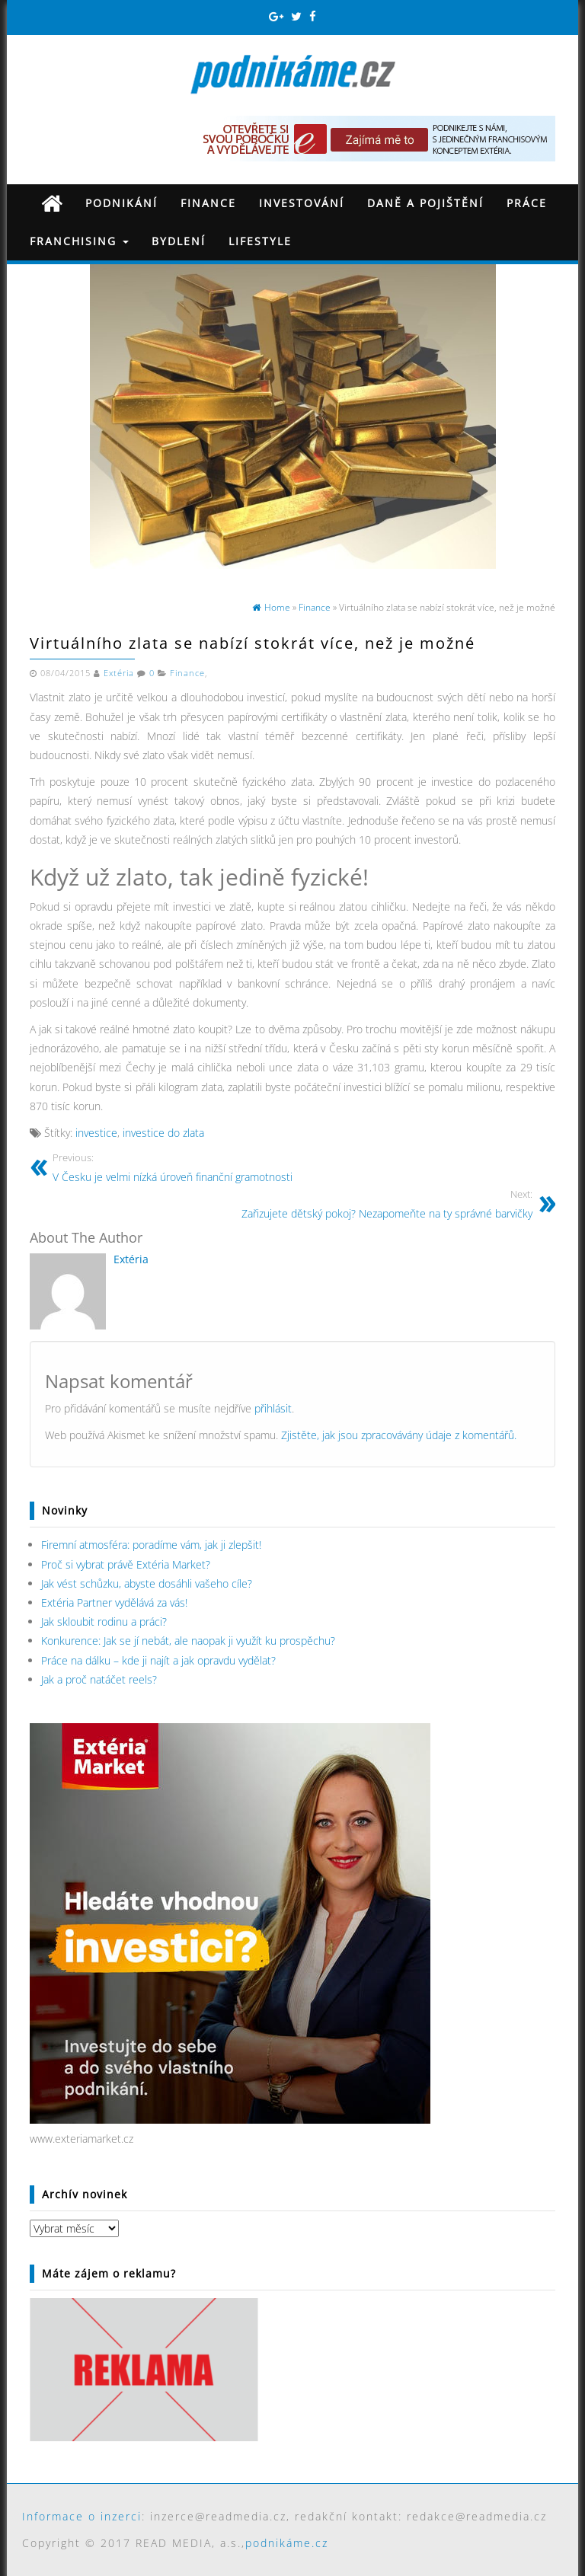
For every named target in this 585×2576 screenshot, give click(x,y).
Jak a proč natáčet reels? (99, 1679)
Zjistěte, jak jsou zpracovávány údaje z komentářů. (398, 1435)
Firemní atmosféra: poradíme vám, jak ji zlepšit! (151, 1544)
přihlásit (273, 1408)
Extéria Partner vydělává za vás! (114, 1602)
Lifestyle (260, 241)
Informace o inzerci (82, 2516)
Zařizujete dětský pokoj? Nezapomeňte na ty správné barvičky (386, 1203)
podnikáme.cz (286, 2543)
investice (96, 1132)
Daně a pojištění (425, 203)
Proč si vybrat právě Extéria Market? (125, 1564)
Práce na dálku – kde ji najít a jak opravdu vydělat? (158, 1660)
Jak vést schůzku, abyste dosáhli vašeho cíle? (146, 1583)
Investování (301, 203)
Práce (527, 203)
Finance (208, 203)
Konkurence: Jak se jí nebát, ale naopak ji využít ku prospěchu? (188, 1640)
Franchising (79, 241)
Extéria (119, 673)
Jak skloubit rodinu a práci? (104, 1621)
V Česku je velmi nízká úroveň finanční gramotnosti (172, 1167)
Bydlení (179, 241)
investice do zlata (163, 1132)
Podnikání (121, 203)
